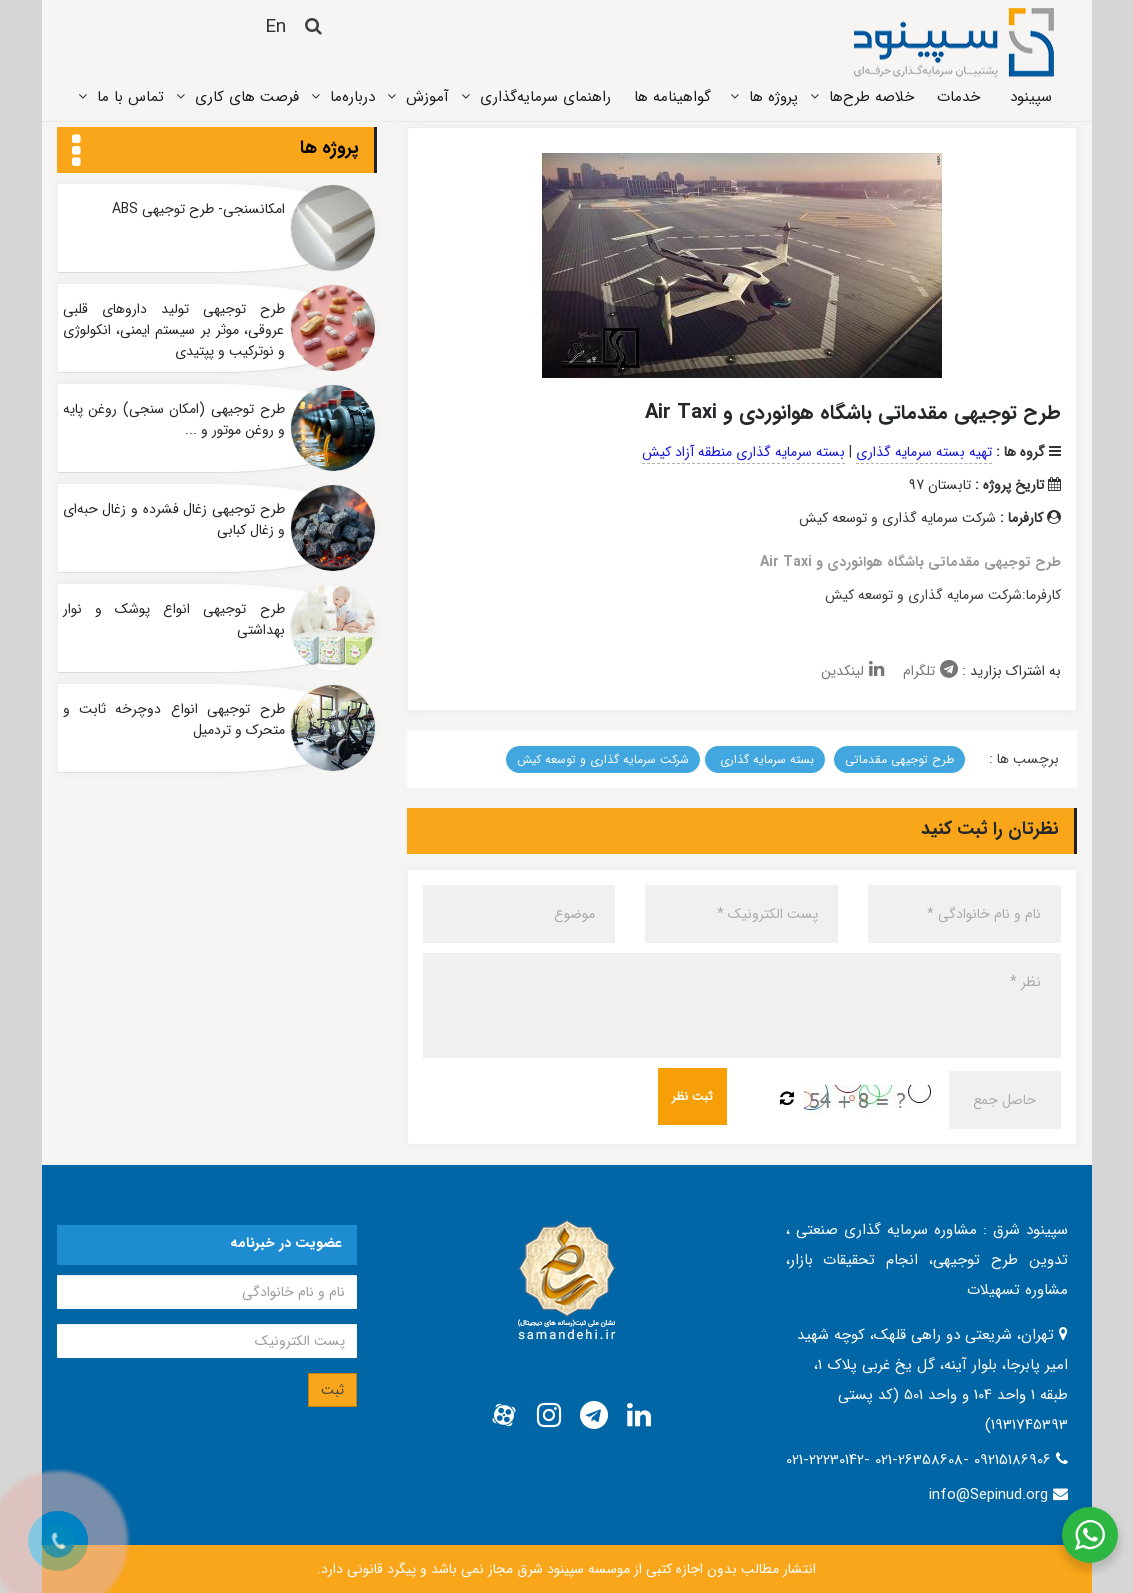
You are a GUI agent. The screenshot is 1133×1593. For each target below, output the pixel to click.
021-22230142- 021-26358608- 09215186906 (921, 1460)
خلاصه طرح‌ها (871, 97)
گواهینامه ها (672, 97)
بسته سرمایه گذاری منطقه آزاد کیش (743, 452)
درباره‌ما (352, 97)
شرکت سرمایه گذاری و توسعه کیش (603, 759)
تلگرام (930, 671)
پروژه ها (329, 148)
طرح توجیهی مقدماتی (899, 759)
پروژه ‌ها (773, 97)
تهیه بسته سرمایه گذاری (924, 452)
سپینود (1031, 97)
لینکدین (852, 671)
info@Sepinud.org (988, 1495)
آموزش (427, 97)
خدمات (958, 97)
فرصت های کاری (247, 97)
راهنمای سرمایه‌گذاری (545, 97)
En (275, 27)
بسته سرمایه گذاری (765, 759)
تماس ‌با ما (130, 97)
